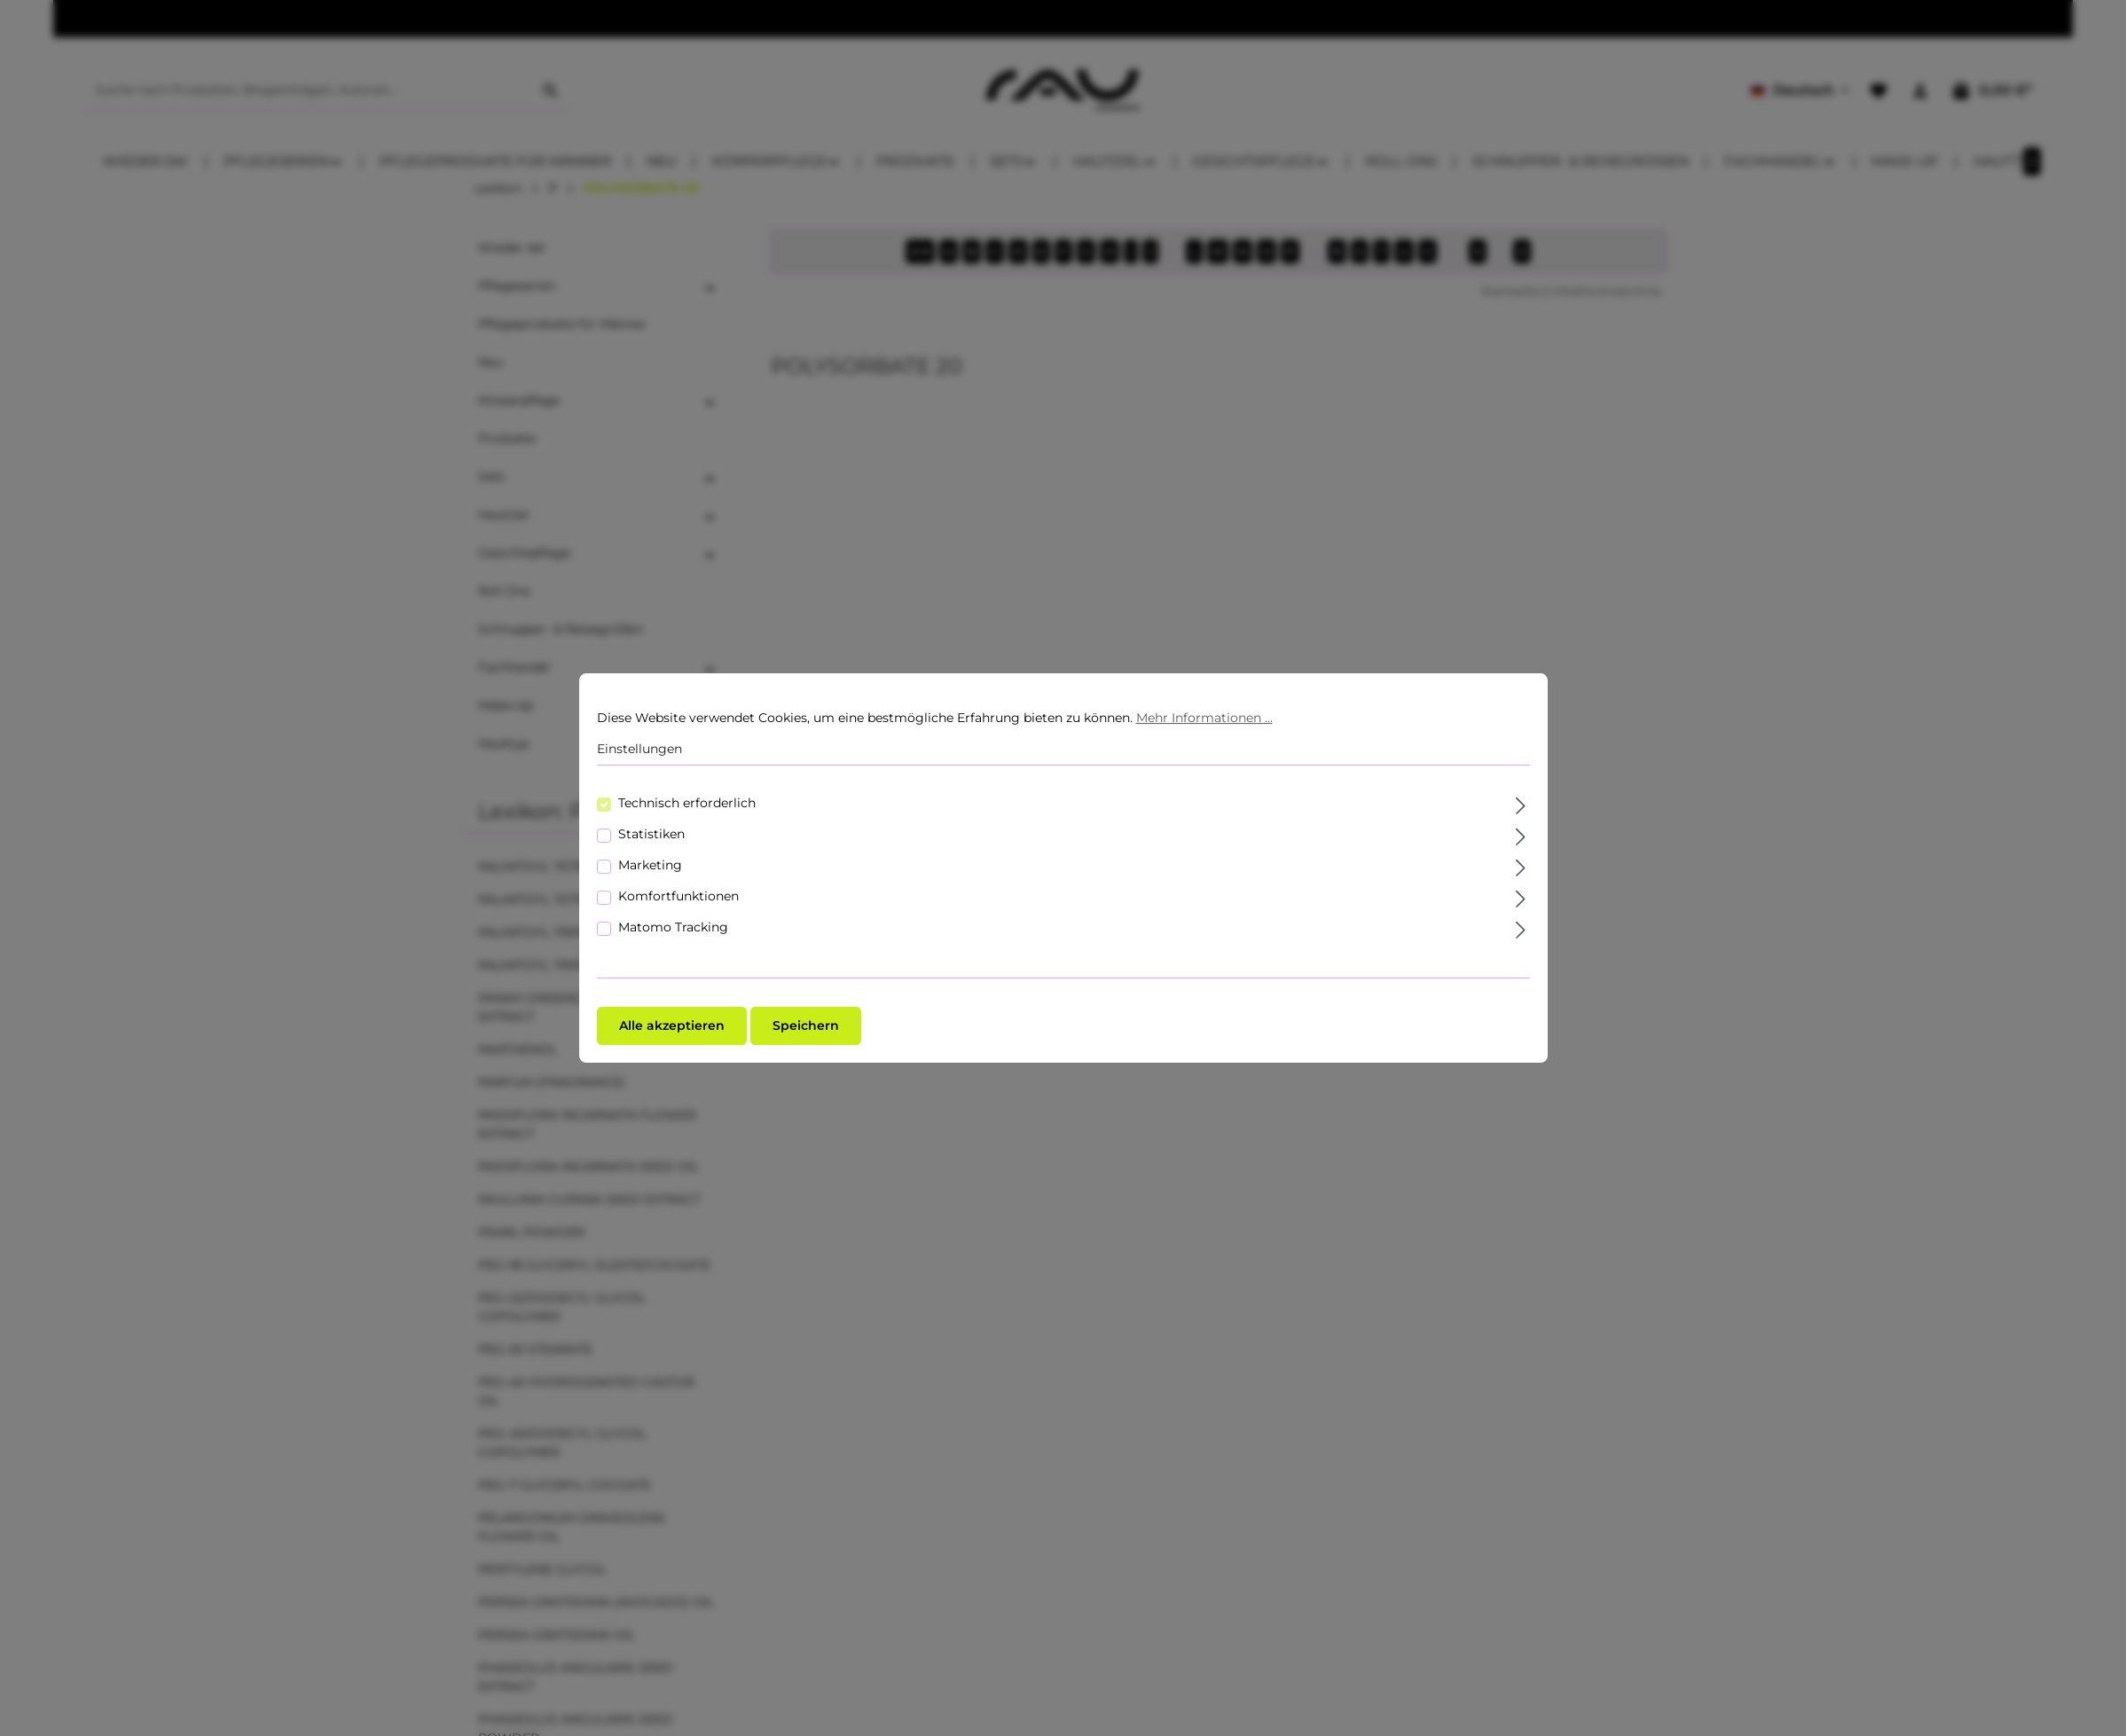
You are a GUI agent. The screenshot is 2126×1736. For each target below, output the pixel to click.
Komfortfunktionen (678, 896)
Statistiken (651, 834)
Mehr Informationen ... (1204, 718)
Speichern (806, 1025)
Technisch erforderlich (687, 803)
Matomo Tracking (673, 927)
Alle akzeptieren (672, 1025)
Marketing (650, 865)
